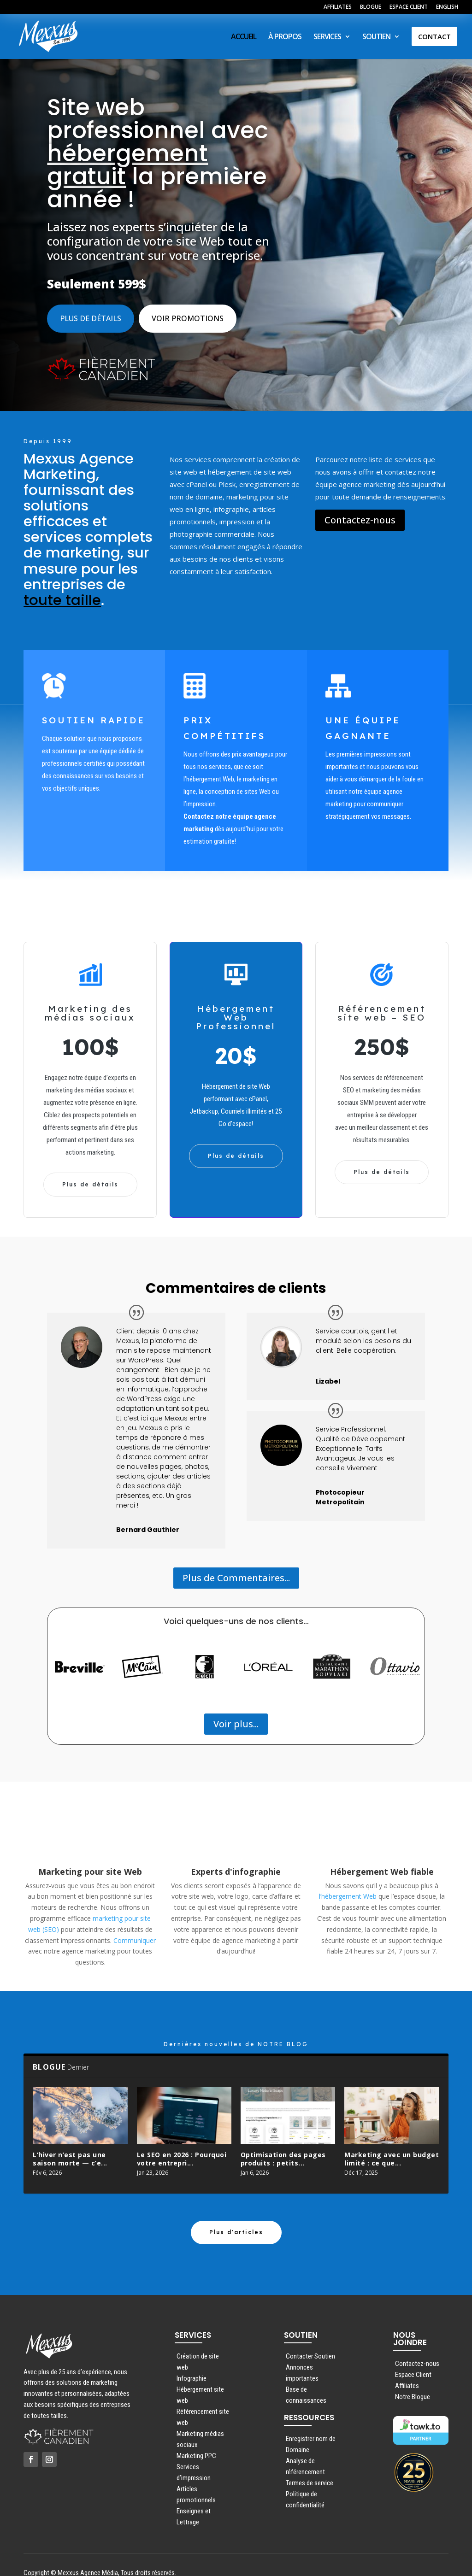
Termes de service (309, 2467)
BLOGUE (370, 7)
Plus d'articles (236, 2215)
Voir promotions (188, 310)
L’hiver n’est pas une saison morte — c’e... (70, 2150)
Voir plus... (236, 1716)
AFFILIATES (338, 7)
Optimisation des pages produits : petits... (283, 2150)
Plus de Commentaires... (236, 1570)
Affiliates (407, 2369)
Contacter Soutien (310, 2340)
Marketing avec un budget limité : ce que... (391, 2150)
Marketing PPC (196, 2439)
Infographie (191, 2362)
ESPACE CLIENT (408, 7)
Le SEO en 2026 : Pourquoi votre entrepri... (182, 2150)
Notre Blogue (412, 2380)
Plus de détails (90, 310)
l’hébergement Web (348, 1888)
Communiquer (134, 1932)
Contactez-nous (359, 512)
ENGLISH (447, 7)
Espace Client (413, 2358)
